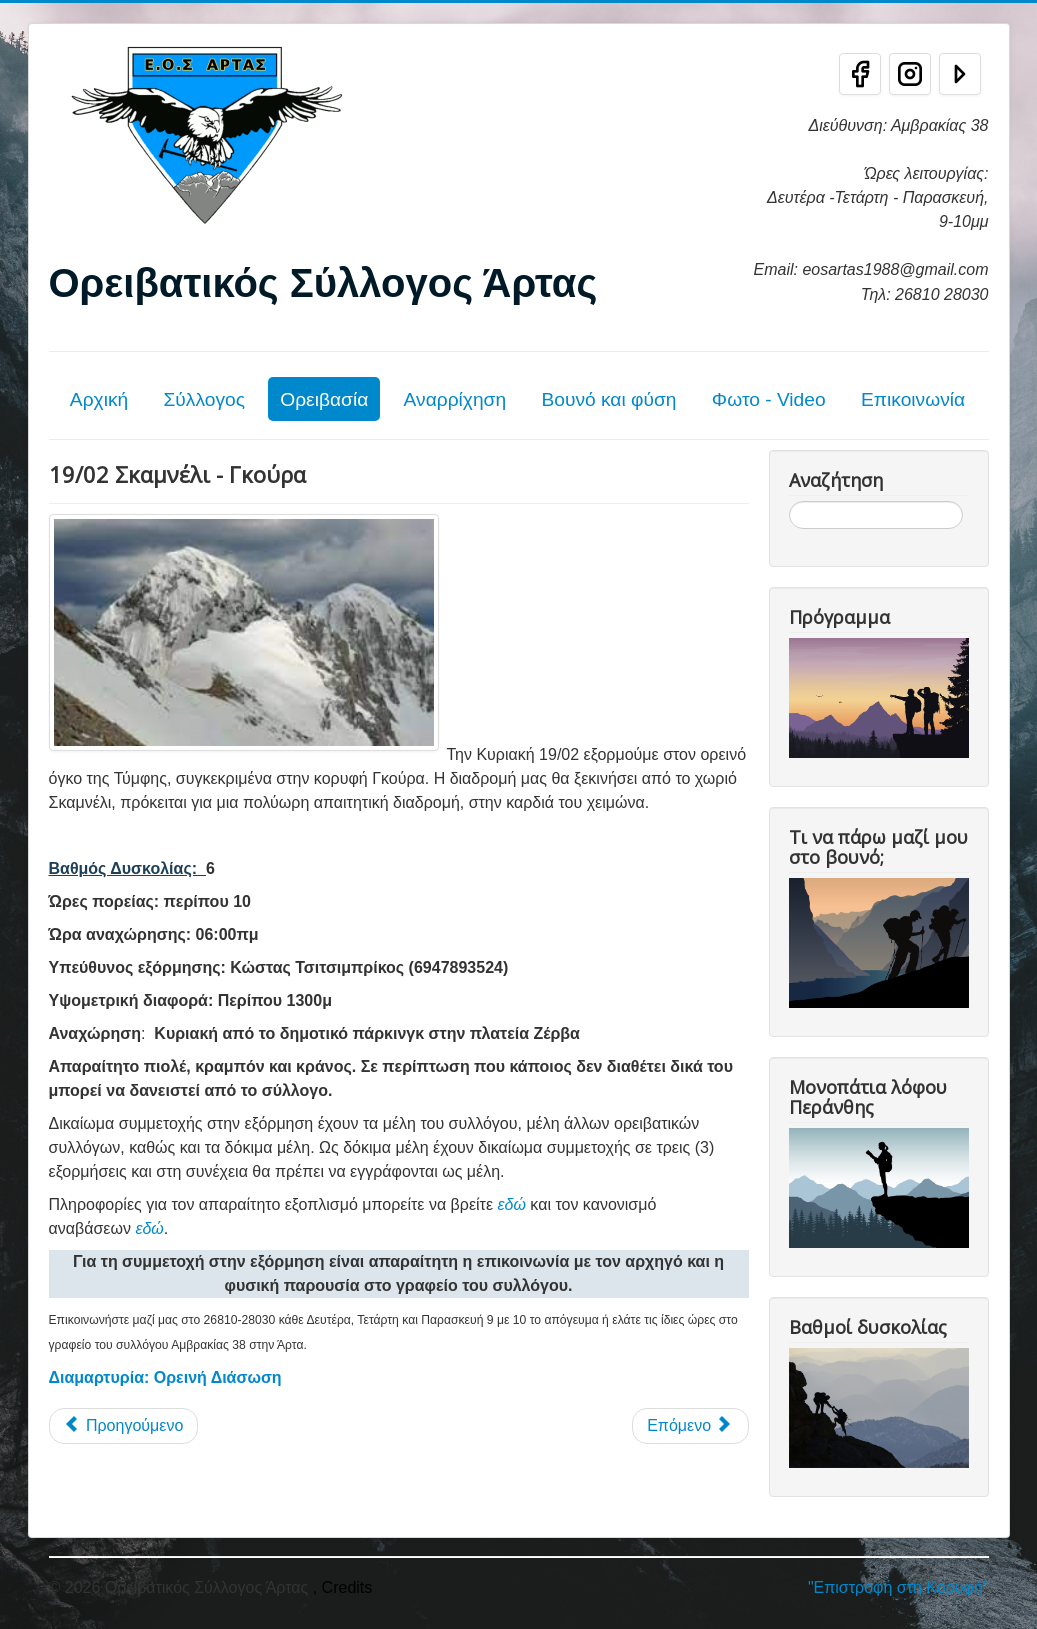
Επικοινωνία (913, 399)
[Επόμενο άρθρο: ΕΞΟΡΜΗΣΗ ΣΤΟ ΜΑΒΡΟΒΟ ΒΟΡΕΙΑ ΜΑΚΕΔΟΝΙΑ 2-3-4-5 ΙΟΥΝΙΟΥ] (690, 1426)
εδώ (512, 1204)
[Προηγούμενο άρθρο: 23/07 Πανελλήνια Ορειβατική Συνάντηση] (124, 1426)
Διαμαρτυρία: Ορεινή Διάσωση (165, 1377)
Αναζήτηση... (789, 501)
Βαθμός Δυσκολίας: (123, 868)
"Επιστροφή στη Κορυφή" (898, 1587)
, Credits (343, 1587)
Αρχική (99, 399)
